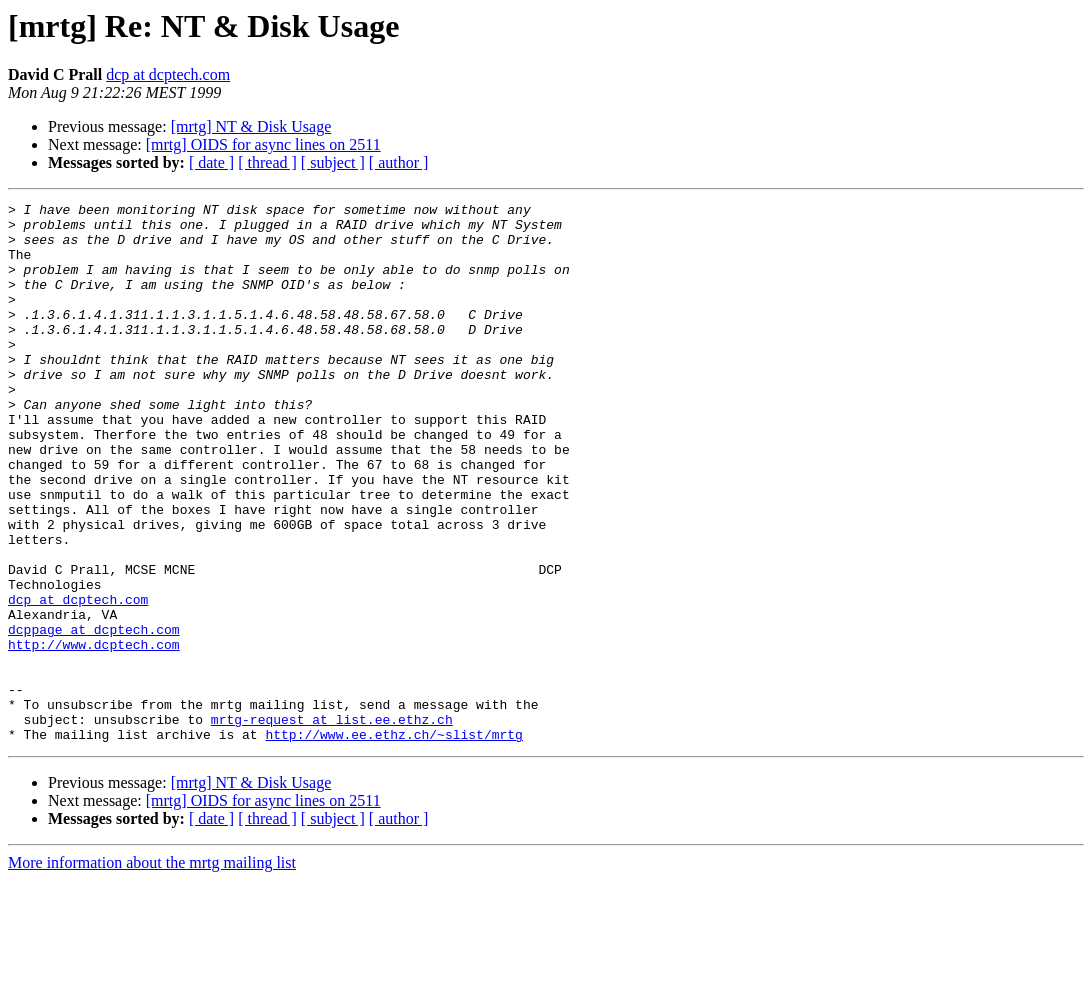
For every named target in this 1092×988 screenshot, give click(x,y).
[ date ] (211, 162)
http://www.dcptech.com (94, 734)
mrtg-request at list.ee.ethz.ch (332, 824)
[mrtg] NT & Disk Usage (251, 126)
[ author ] (399, 162)
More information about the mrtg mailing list (152, 970)
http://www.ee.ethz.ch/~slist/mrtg (393, 842)
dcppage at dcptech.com (94, 716)
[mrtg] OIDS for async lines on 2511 (263, 144)
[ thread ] (267, 162)
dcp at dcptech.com (168, 74)
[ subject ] (333, 162)
